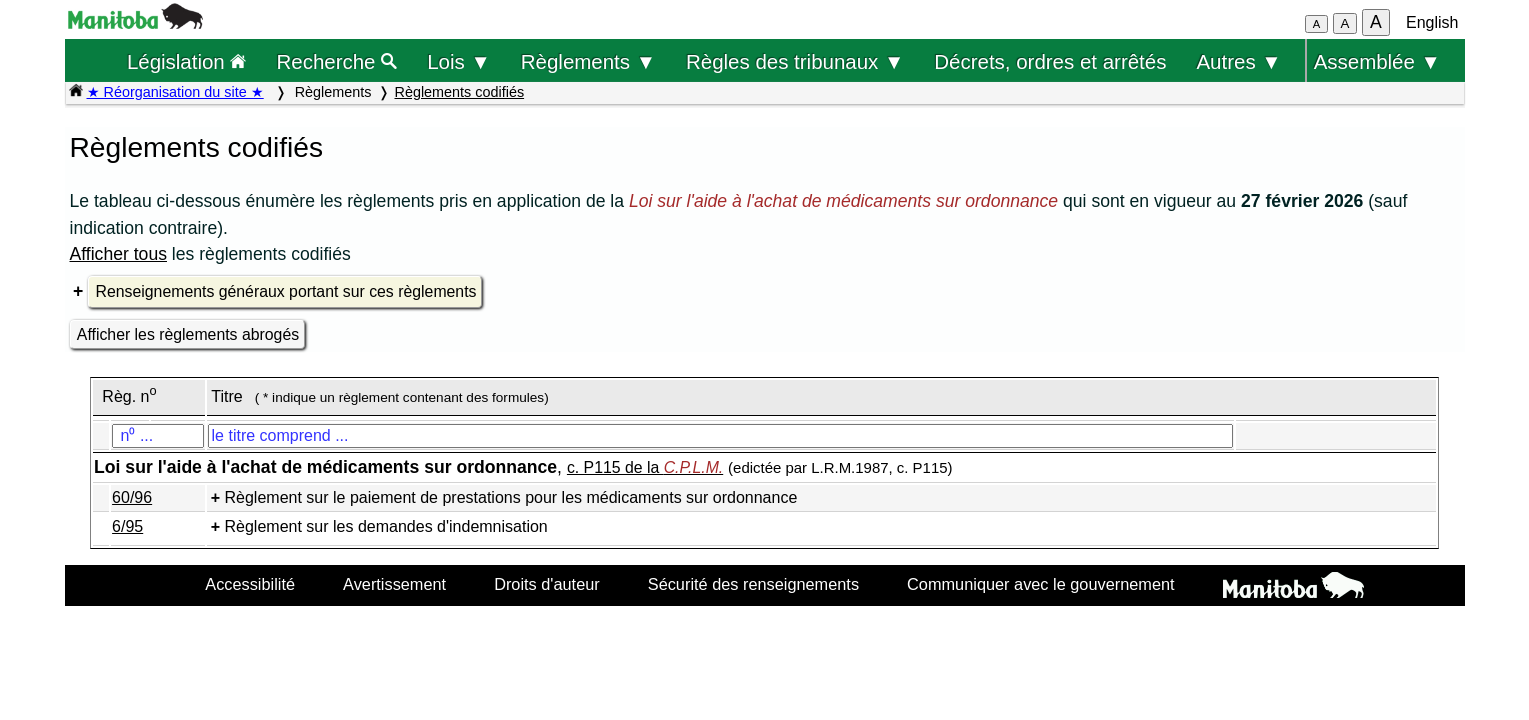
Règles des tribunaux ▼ (795, 61)
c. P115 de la (645, 467)
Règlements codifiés (460, 92)
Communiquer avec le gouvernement (1040, 584)
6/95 (127, 526)
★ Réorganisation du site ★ (175, 92)
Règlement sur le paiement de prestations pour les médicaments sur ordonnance (511, 497)
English (1432, 22)
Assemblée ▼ (1377, 61)
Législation (187, 61)
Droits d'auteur (547, 584)
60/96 (132, 497)
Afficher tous (118, 254)
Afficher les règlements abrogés (188, 334)
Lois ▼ (459, 61)
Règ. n (129, 396)
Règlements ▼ (588, 61)
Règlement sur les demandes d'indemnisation (386, 526)
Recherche (337, 61)
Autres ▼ (1238, 61)
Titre (226, 396)
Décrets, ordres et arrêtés (1050, 61)
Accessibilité (250, 584)
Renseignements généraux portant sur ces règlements (286, 291)
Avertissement (394, 584)
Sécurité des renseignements (753, 584)
